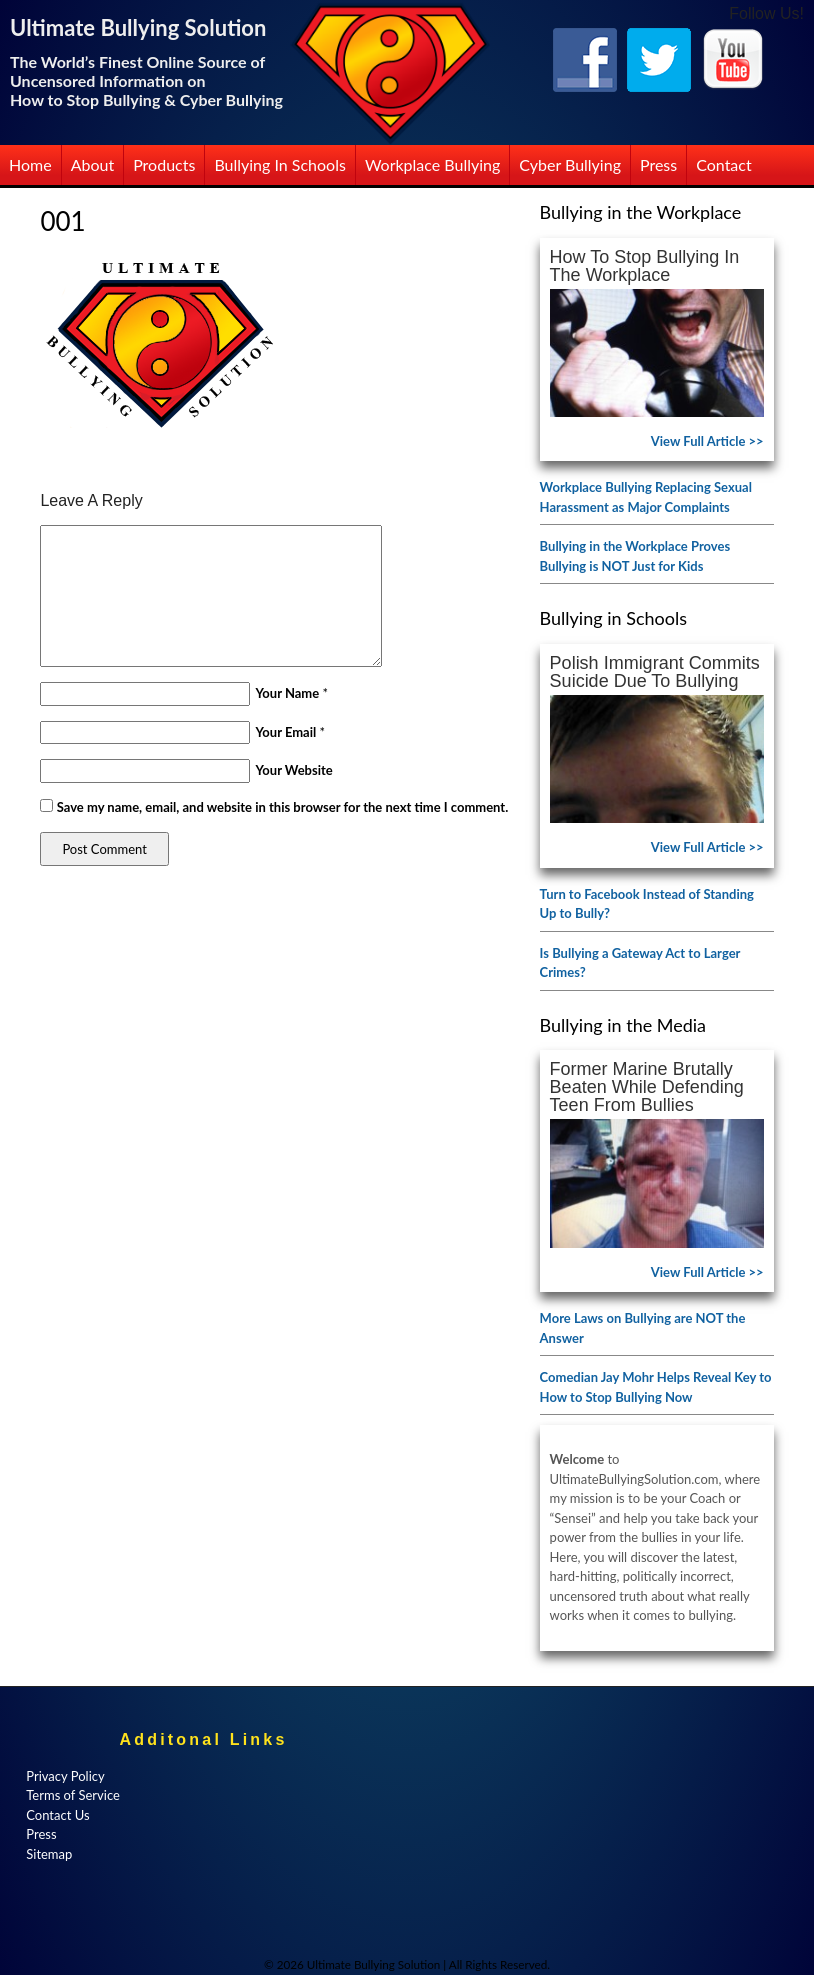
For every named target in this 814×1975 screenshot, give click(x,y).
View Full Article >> (707, 441)
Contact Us (57, 1815)
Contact (723, 164)
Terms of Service (73, 1795)
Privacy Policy (65, 1776)
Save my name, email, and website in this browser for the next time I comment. (283, 807)
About (93, 164)
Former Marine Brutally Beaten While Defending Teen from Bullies (647, 1087)
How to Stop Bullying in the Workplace (645, 266)
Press (658, 164)
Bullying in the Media (623, 1025)
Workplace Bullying (432, 164)
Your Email (285, 732)
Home (30, 164)
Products (164, 164)
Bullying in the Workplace (641, 212)
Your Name (287, 693)
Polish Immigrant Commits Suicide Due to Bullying (655, 672)
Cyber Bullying (570, 164)
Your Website (293, 770)
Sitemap (49, 1854)
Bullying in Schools (280, 164)
